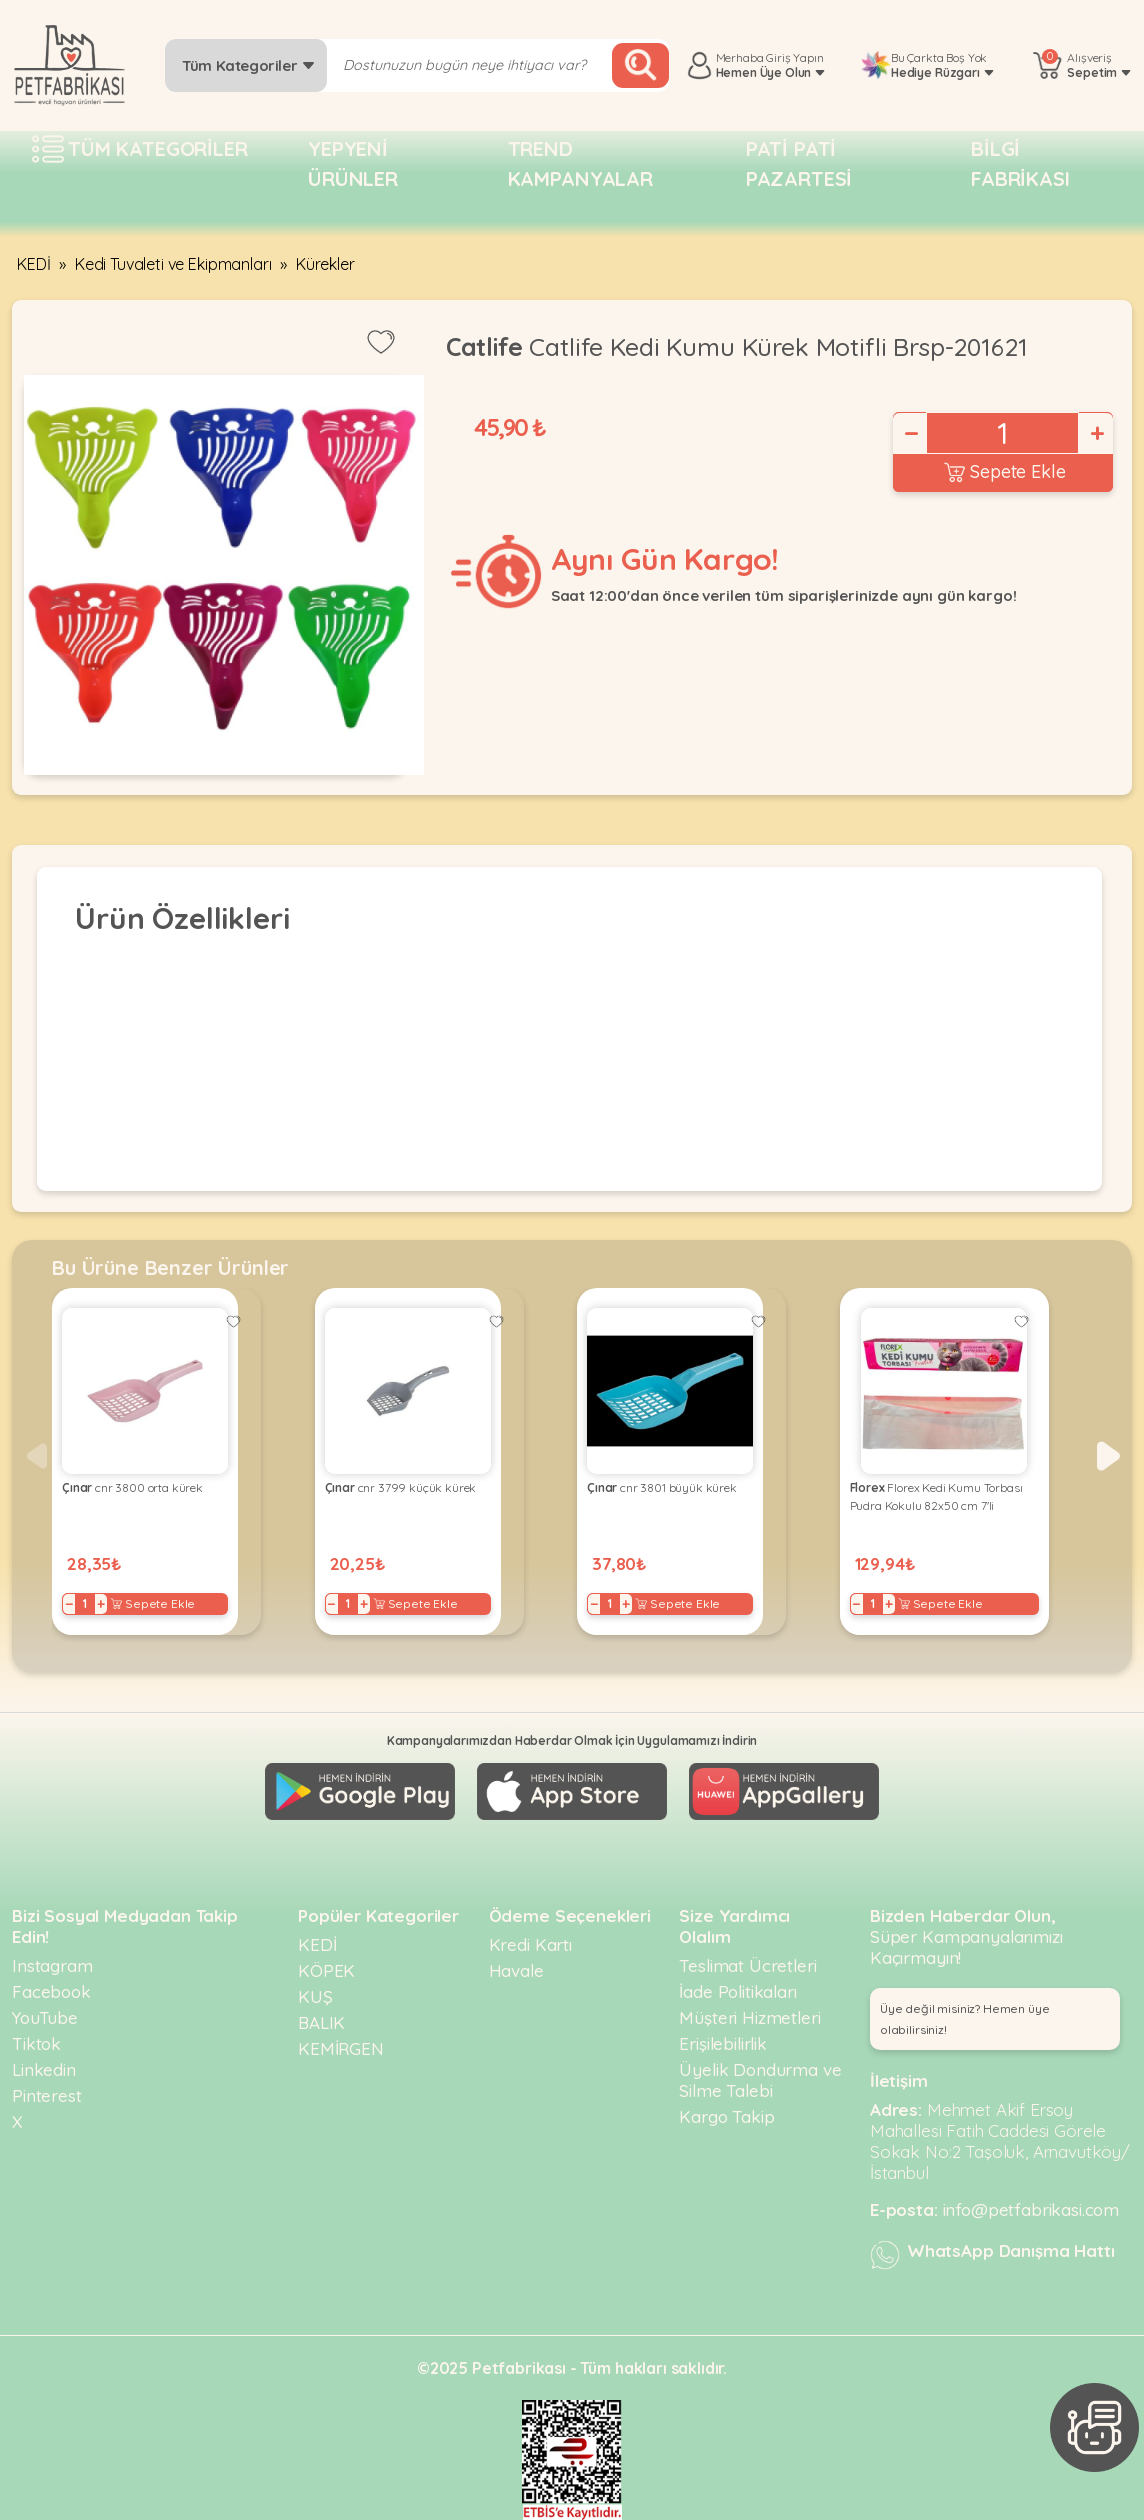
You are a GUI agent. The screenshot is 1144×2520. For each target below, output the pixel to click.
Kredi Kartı (530, 1944)
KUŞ (315, 1996)
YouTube (45, 2017)
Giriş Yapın (794, 57)
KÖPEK (326, 1970)
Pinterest (47, 2095)
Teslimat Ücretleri (747, 1965)
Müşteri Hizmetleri (749, 2017)
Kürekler (325, 264)
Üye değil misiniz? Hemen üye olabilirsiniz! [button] (965, 2019)
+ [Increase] (1096, 433)
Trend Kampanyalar (580, 163)
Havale (516, 1970)
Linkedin (44, 2069)
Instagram (52, 1965)
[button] (1108, 1456)
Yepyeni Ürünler (353, 163)
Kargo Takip (726, 2116)
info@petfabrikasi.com (1031, 2209)
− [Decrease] (910, 433)
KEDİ (33, 264)
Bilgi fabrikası (1020, 163)
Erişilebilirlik (723, 2043)
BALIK (321, 2022)
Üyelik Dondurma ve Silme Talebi (760, 2080)
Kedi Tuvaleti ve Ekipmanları (173, 264)
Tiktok (36, 2043)
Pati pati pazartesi (799, 163)
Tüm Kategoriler (248, 65)
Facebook (51, 1991)
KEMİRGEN (341, 2048)
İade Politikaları (737, 1991)
